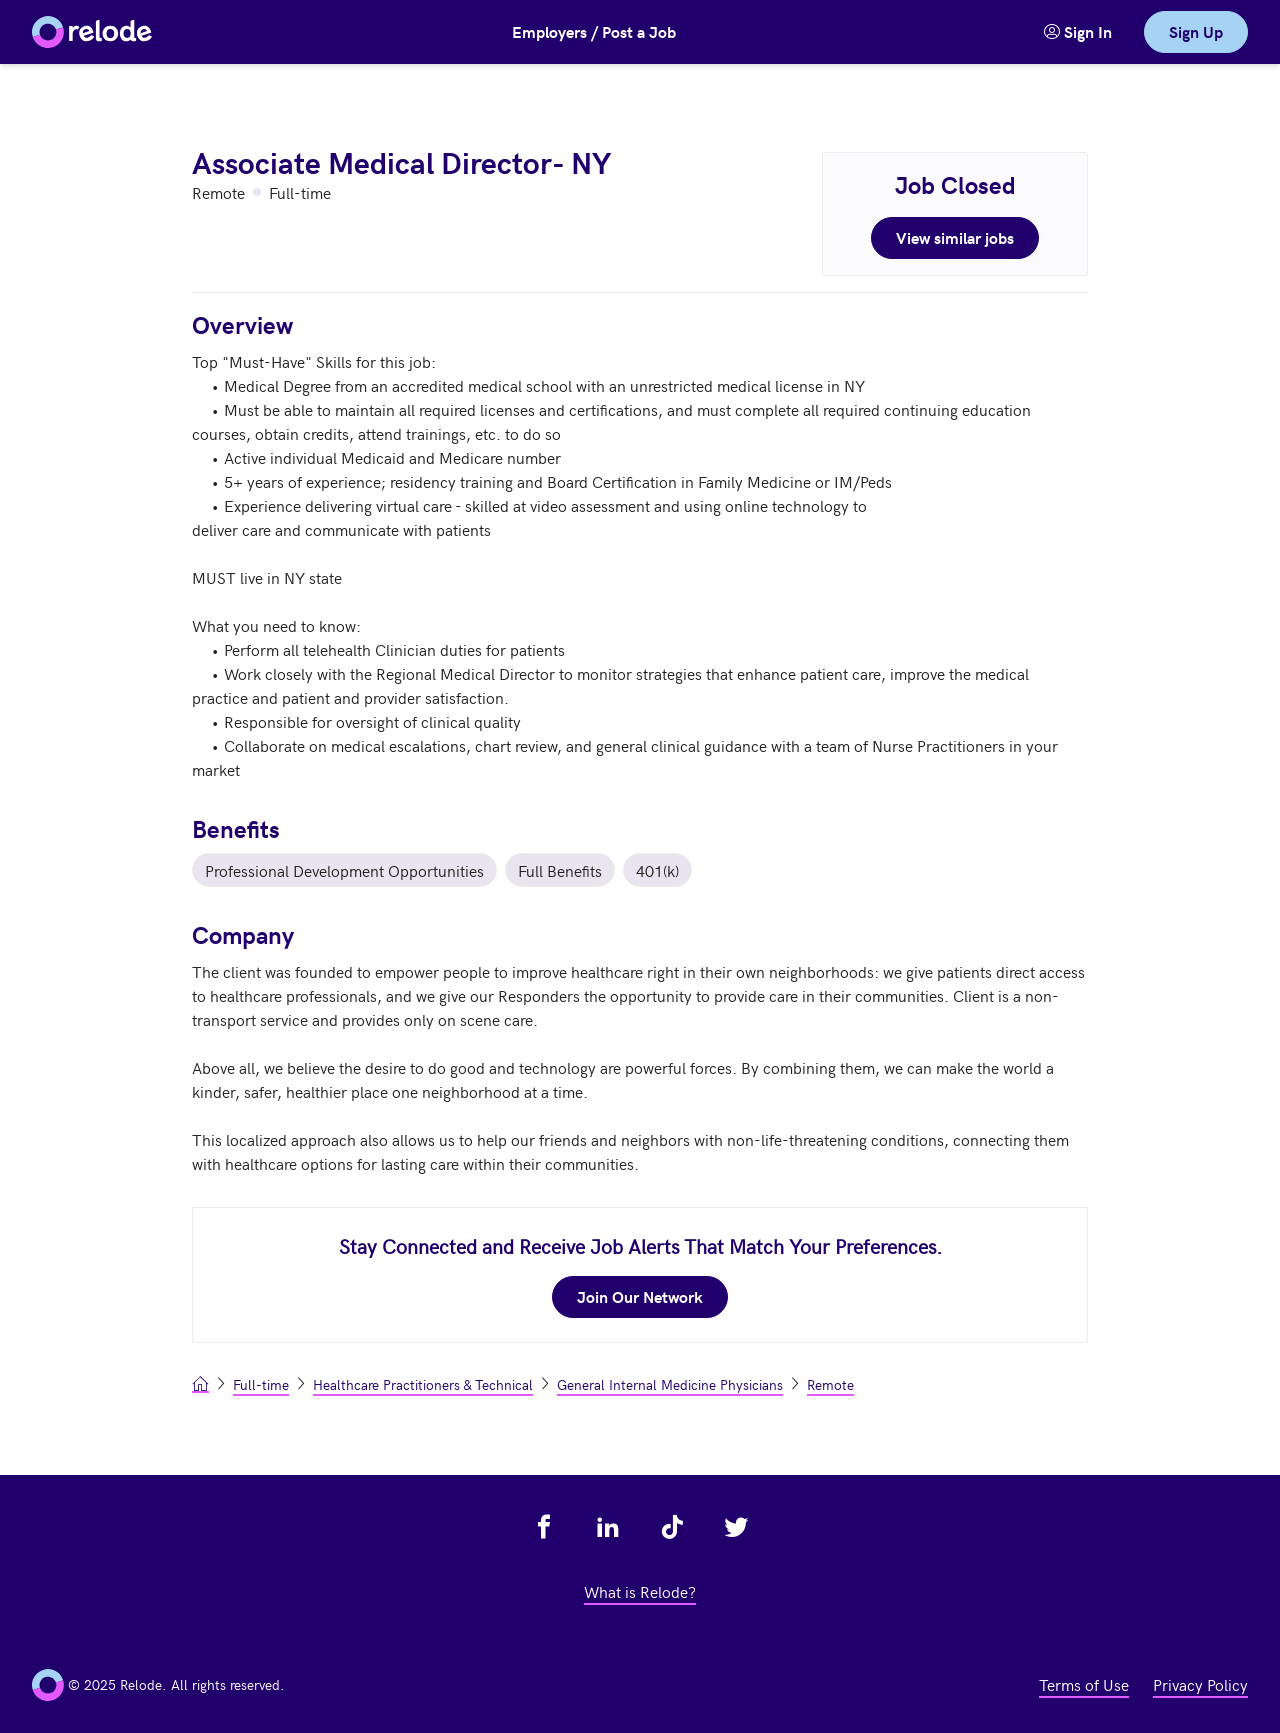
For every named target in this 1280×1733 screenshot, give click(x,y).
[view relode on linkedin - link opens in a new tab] (608, 1527)
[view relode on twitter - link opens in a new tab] (736, 1527)
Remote (830, 1384)
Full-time (261, 1384)
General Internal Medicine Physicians (670, 1384)
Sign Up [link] (1196, 31)
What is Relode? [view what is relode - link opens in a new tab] (640, 1591)
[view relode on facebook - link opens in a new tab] (544, 1527)
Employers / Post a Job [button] (594, 31)
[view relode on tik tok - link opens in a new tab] (672, 1527)
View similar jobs (955, 237)
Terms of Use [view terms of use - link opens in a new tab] (1084, 1684)
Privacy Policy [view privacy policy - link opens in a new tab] (1200, 1684)
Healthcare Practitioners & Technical (423, 1384)
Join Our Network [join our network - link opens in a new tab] (640, 1296)
